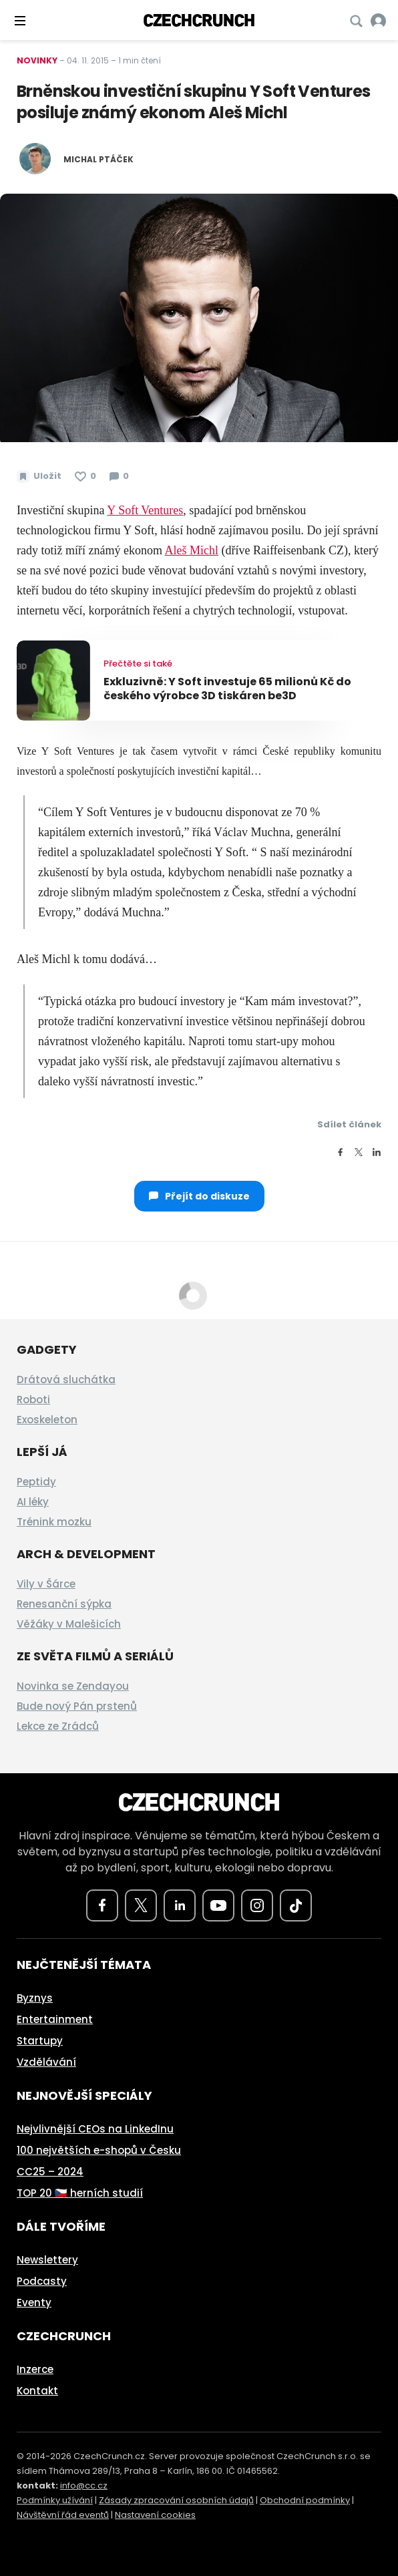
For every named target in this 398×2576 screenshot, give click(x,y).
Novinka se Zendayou (73, 1686)
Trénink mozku (54, 1522)
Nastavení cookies (155, 2515)
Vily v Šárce (46, 1584)
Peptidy (36, 1482)
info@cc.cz (84, 2485)
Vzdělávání (46, 2062)
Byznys (35, 1998)
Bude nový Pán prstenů (77, 1706)
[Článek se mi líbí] (85, 476)
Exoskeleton (47, 1420)
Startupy (40, 2041)
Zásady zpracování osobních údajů (176, 2500)
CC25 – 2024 (50, 2172)
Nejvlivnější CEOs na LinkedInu (95, 2129)
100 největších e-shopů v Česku (99, 2150)
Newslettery (47, 2260)
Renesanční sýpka (64, 1604)
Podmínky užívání (55, 2500)
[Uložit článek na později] (39, 476)
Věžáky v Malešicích (69, 1624)
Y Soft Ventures (145, 510)
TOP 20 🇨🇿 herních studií (80, 2193)
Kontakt (37, 2391)
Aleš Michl (191, 550)
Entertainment (55, 2019)
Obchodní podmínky (305, 2500)
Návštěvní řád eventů (63, 2515)
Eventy (34, 2302)
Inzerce (35, 2369)
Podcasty (42, 2281)
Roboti (33, 1400)
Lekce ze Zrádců (58, 1726)
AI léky (33, 1502)
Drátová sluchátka (66, 1379)
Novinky (37, 60)
